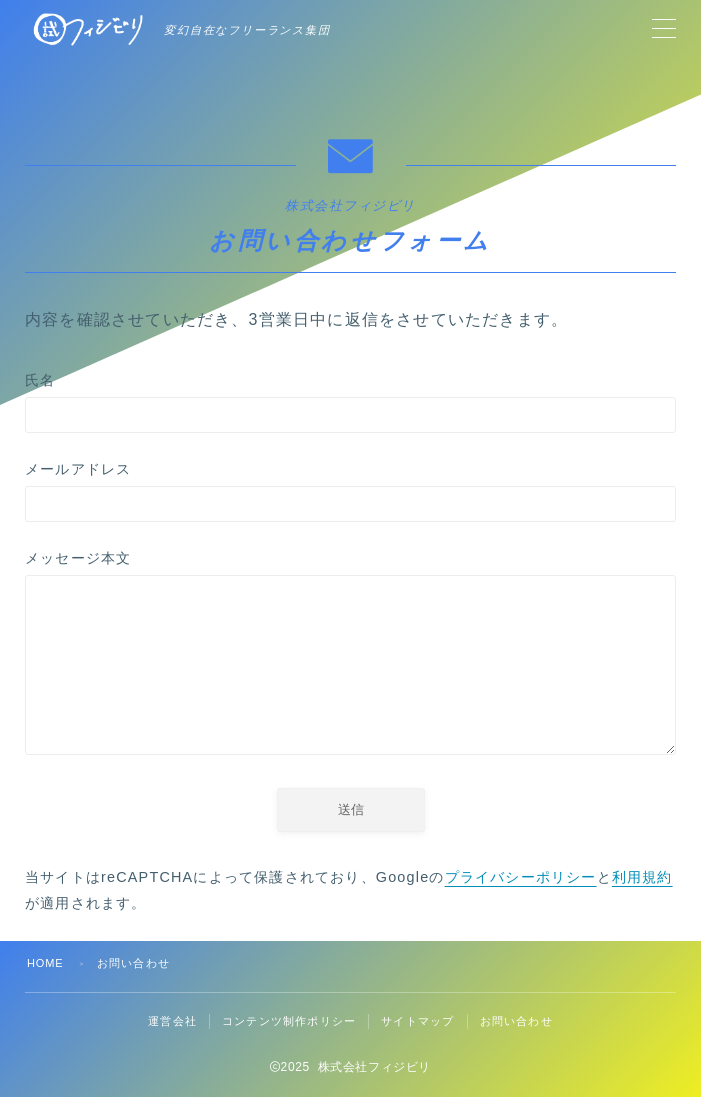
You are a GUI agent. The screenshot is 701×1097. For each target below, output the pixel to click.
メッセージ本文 (350, 657)
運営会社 (172, 1021)
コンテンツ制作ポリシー (289, 1021)
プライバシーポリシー (521, 877)
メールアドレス (350, 491)
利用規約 (642, 877)
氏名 (350, 402)
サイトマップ (417, 1021)
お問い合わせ (516, 1021)
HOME (46, 963)
